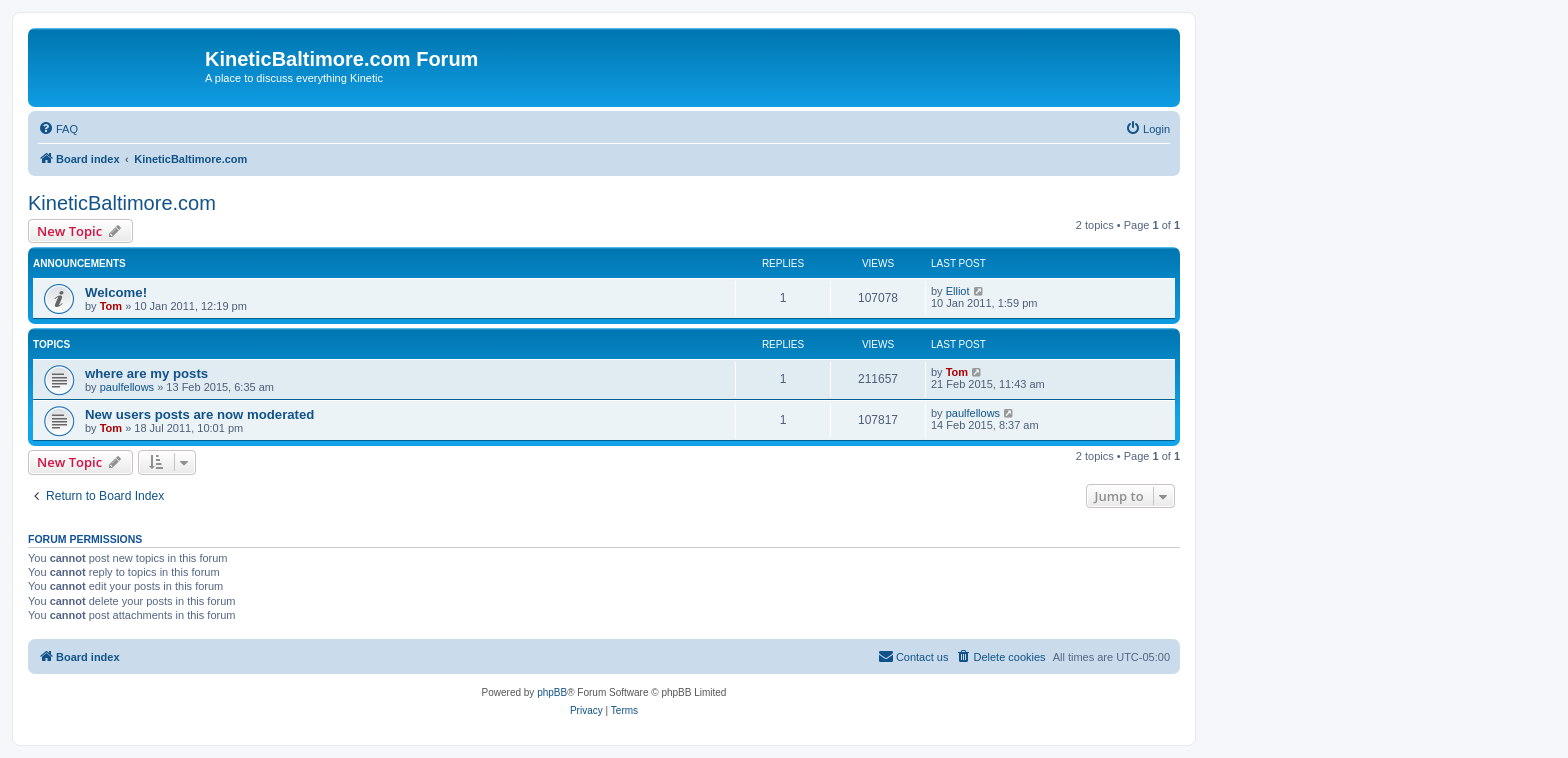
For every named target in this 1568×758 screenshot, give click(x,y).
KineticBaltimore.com (122, 203)
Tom (111, 306)
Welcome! (116, 292)
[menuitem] (58, 129)
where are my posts (146, 373)
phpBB (552, 692)
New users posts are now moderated (199, 414)
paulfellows (127, 387)
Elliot (958, 291)
